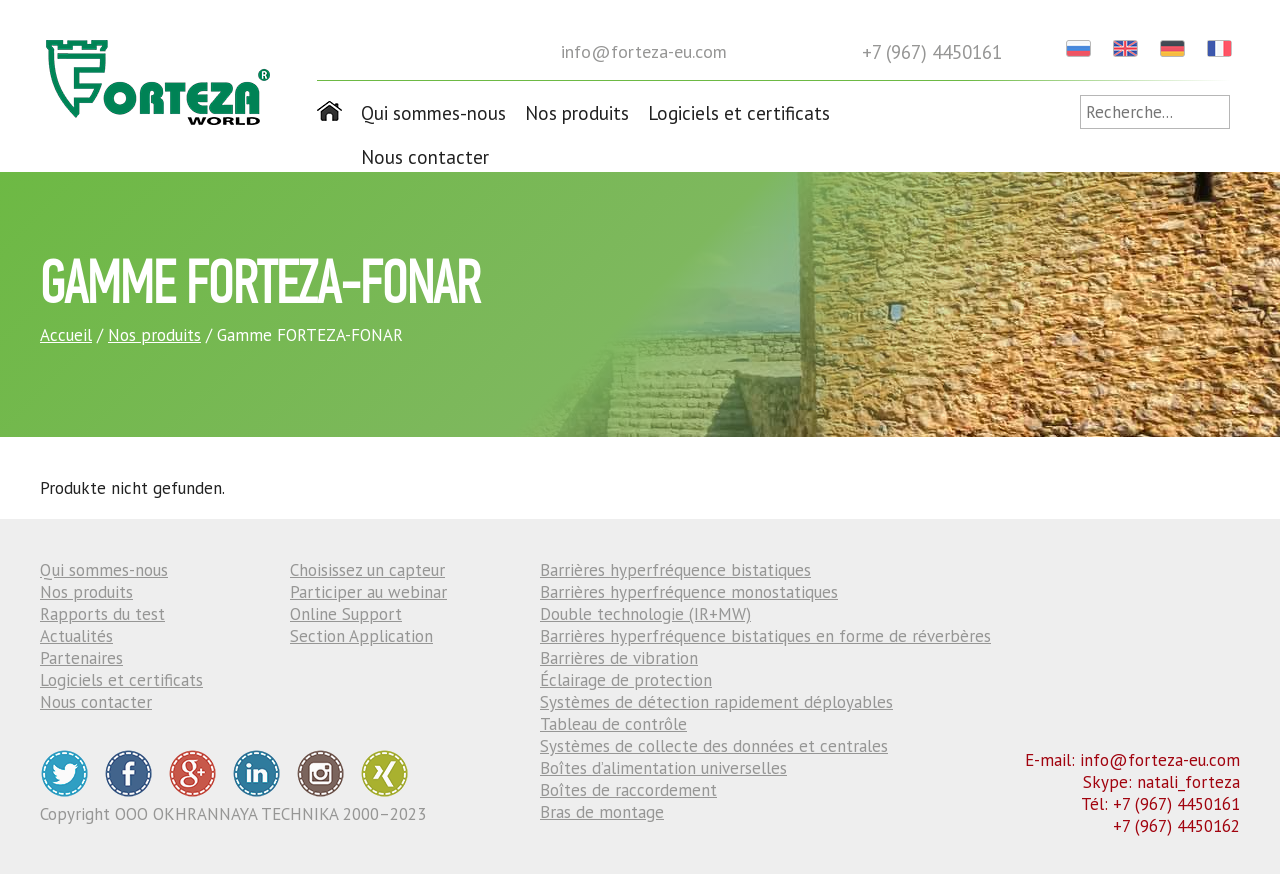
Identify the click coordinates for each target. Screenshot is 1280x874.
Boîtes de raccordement (628, 790)
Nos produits (577, 113)
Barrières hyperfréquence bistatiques (675, 570)
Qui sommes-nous (433, 113)
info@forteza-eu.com (644, 51)
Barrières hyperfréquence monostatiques (689, 592)
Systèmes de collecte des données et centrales (714, 746)
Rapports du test (102, 614)
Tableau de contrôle (613, 724)
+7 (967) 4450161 (932, 52)
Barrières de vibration (619, 658)
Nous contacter (425, 157)
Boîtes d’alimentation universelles (663, 768)
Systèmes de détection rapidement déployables (716, 702)
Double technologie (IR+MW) (645, 614)
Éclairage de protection (626, 680)
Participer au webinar (368, 592)
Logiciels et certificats (739, 113)
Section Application (361, 636)
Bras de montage (602, 812)
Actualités (76, 636)
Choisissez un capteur (367, 570)
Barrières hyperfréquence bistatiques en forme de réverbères (765, 636)
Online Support (346, 614)
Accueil (66, 335)
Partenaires (81, 658)
